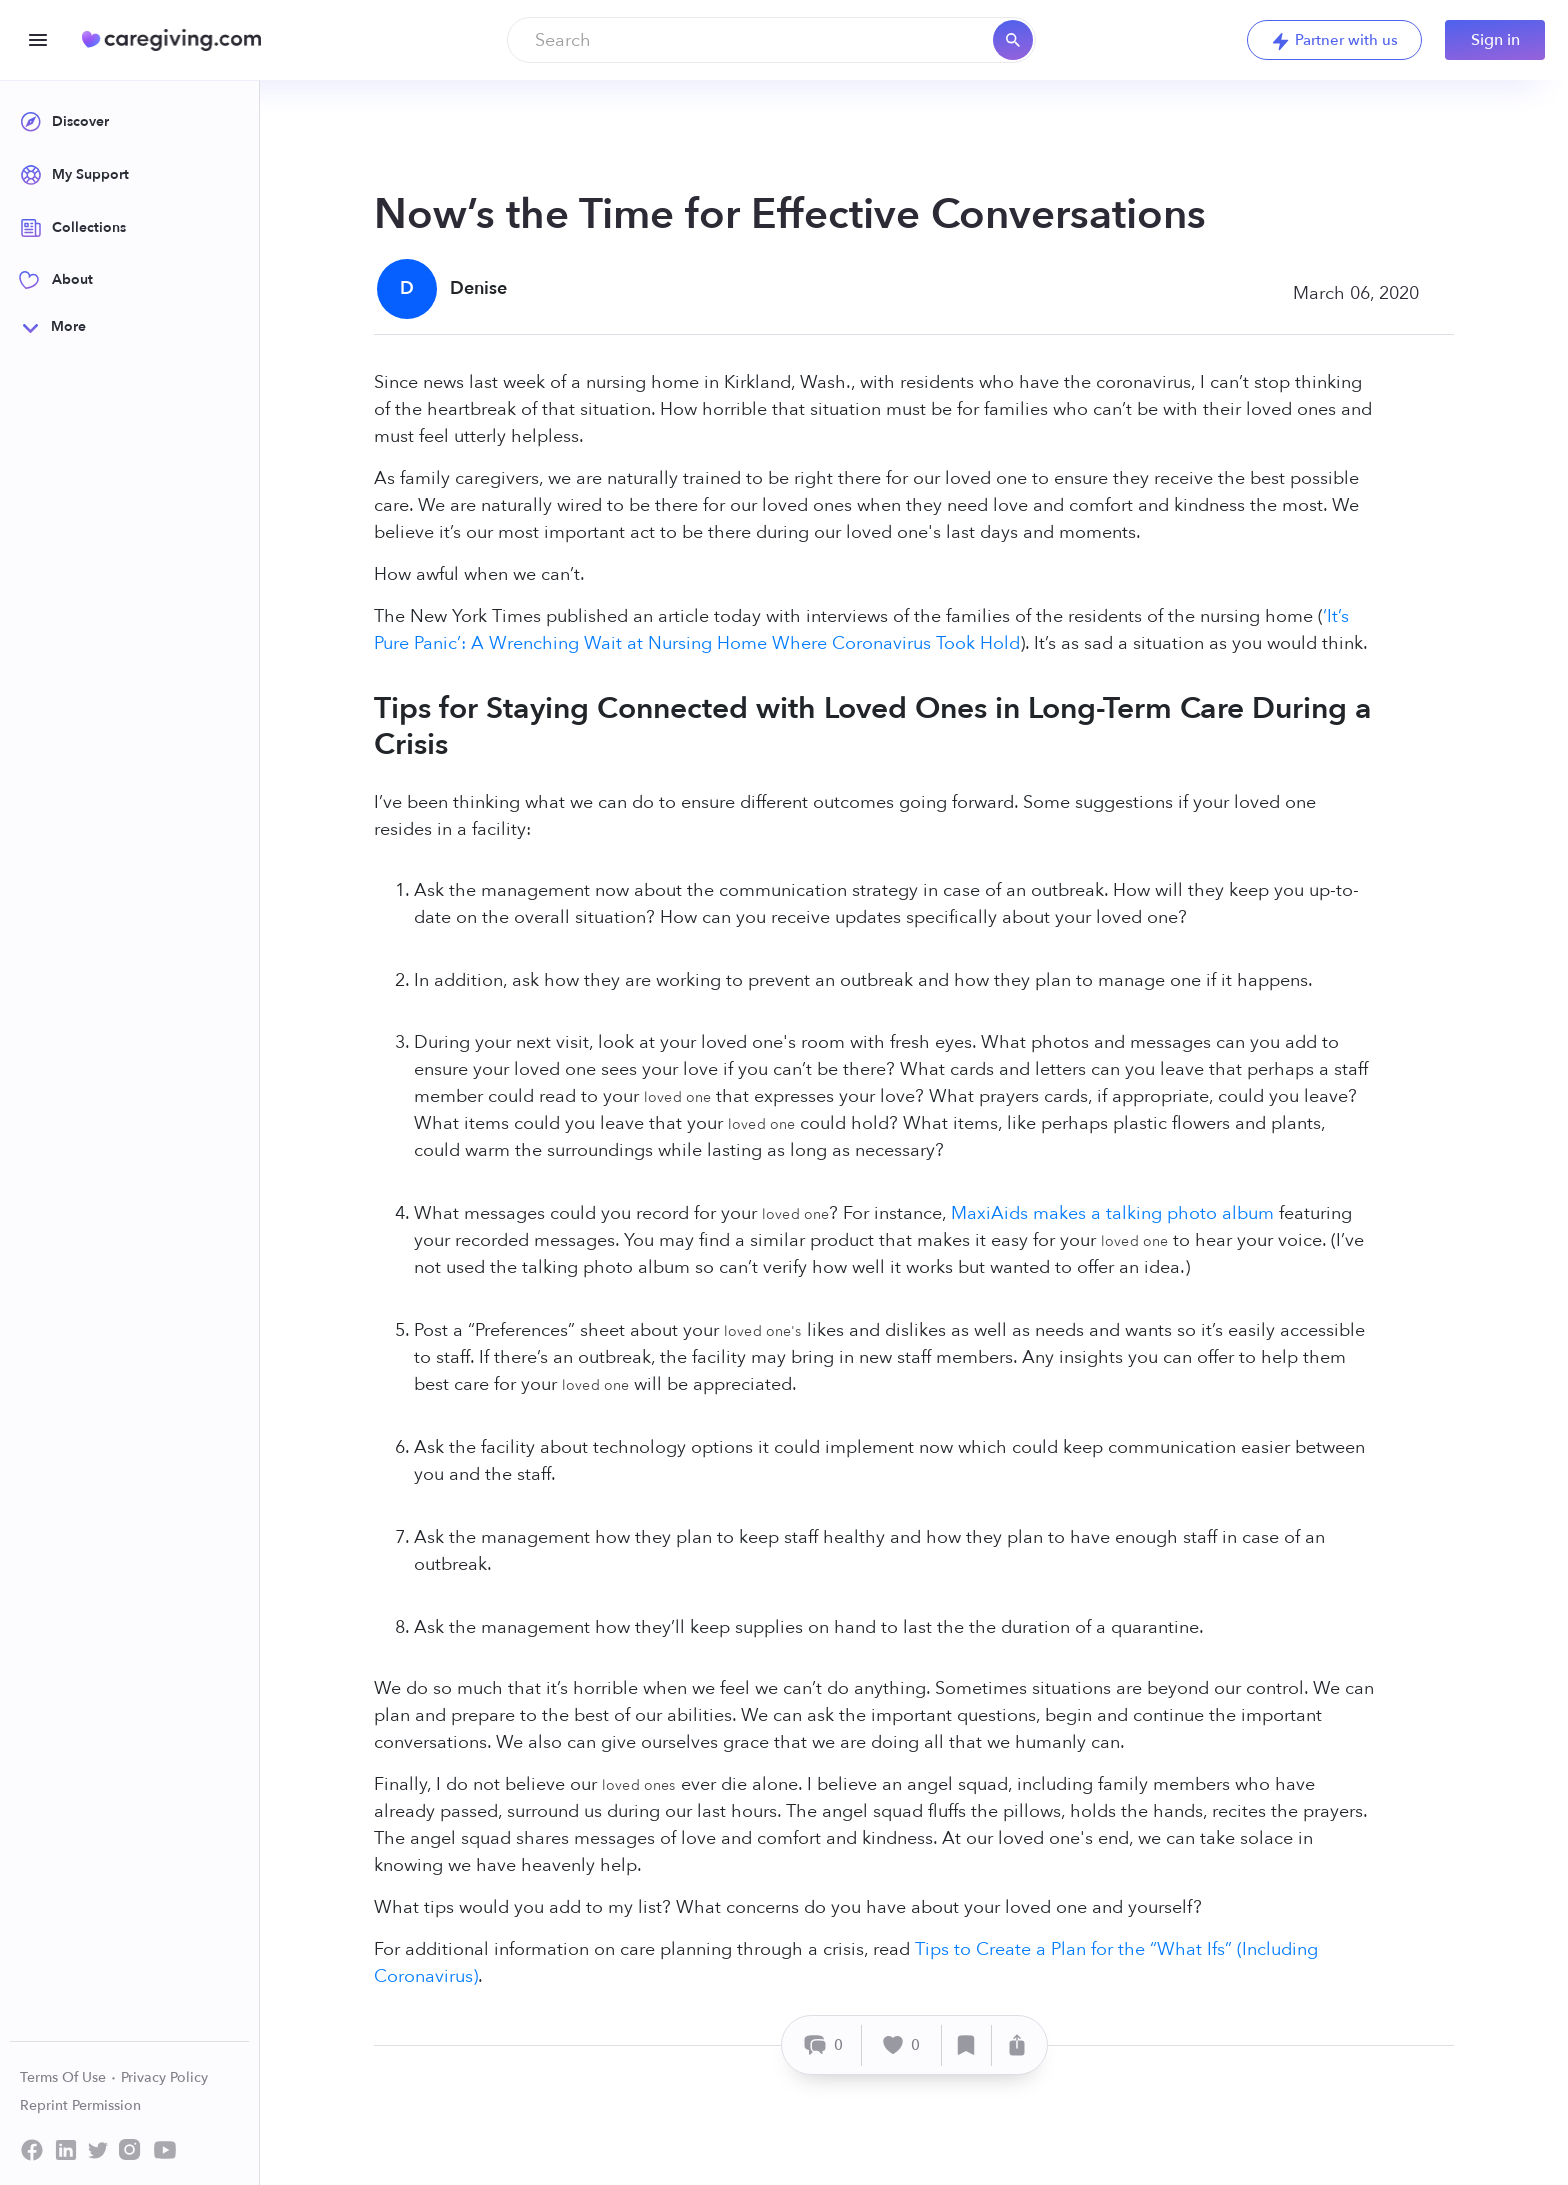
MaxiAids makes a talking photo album (1112, 1213)
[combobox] (771, 40)
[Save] (967, 2045)
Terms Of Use (68, 2077)
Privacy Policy (164, 2077)
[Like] (902, 2045)
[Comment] (824, 2045)
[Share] (1017, 2045)
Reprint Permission (80, 2105)
